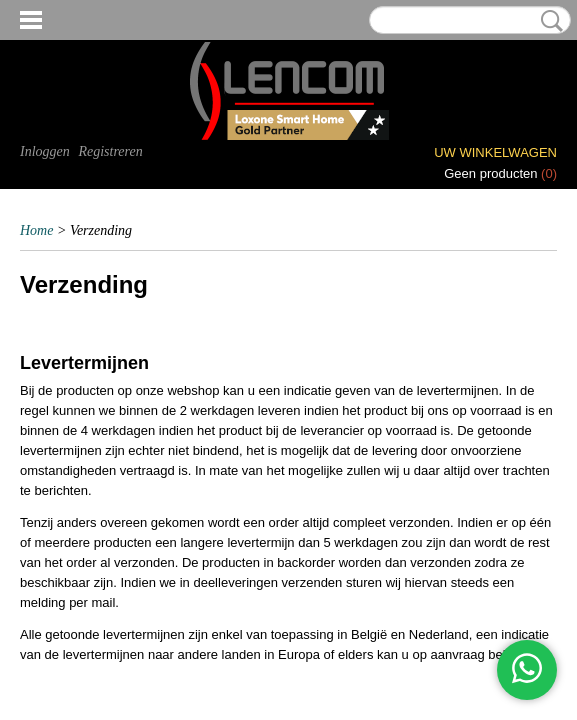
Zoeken (548, 21)
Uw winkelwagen (495, 152)
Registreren (110, 151)
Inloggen (45, 151)
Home (36, 230)
